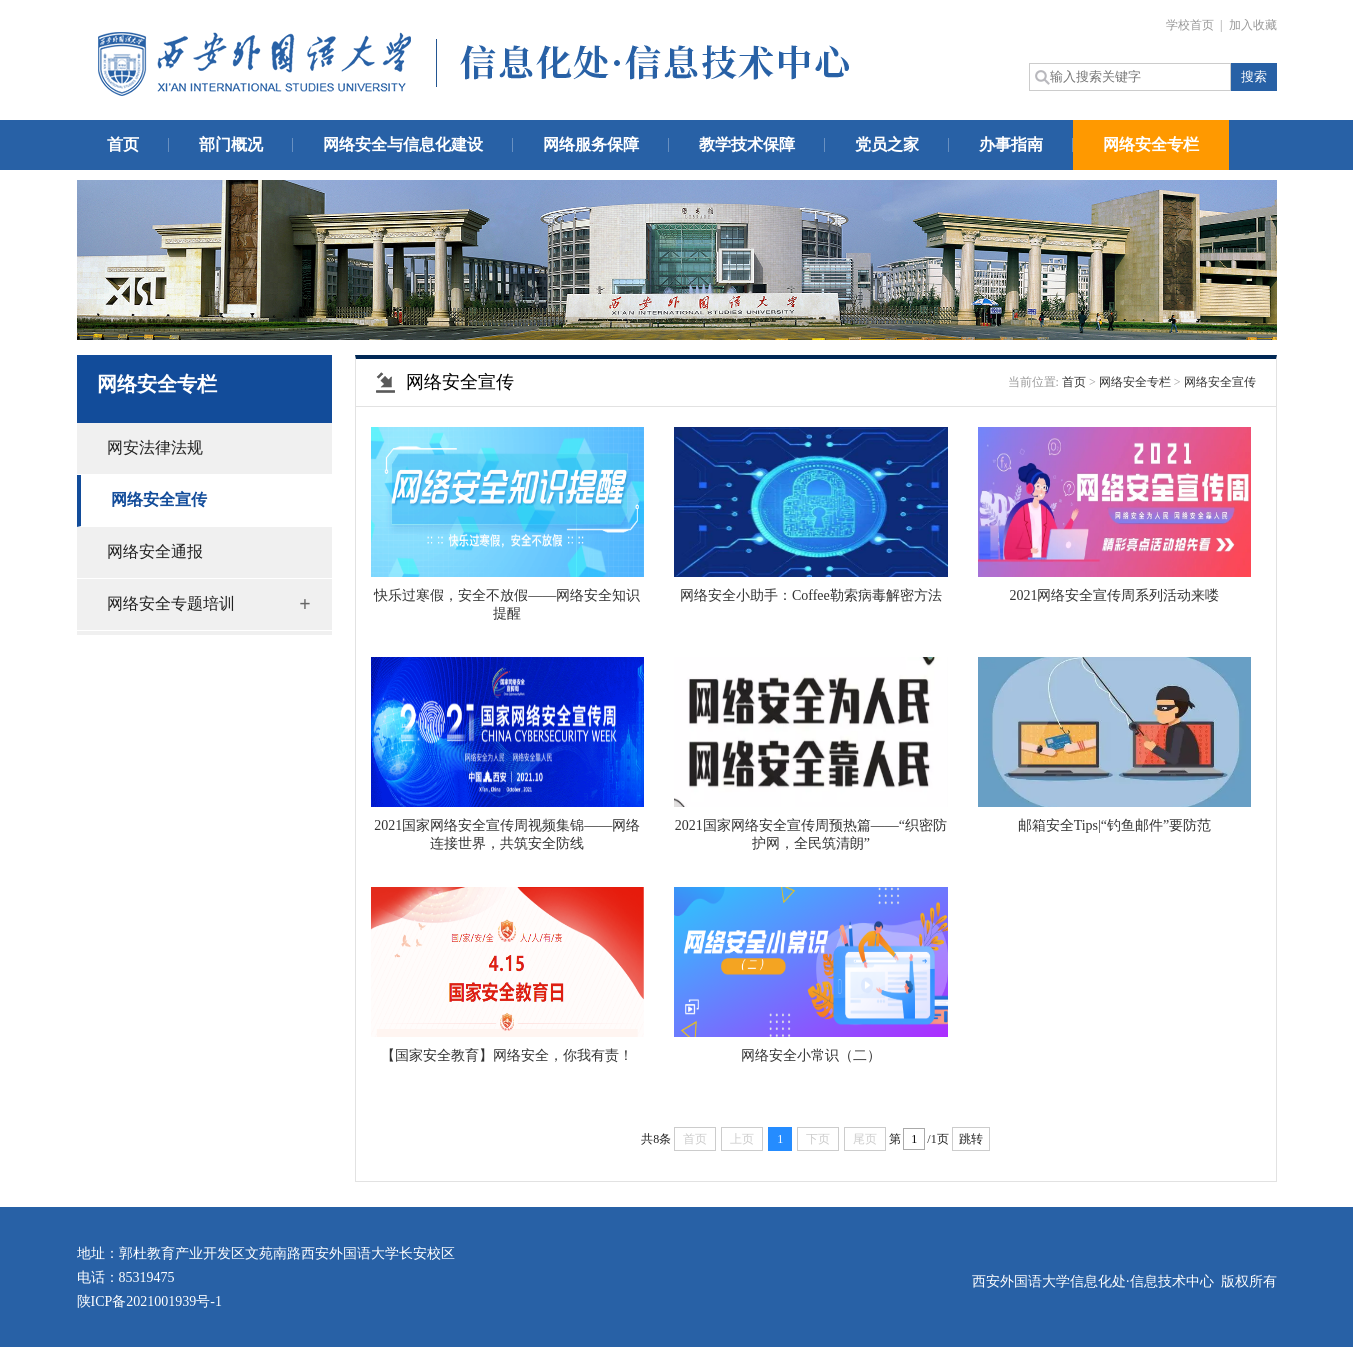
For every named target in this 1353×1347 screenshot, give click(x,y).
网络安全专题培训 (171, 603)
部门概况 (231, 144)
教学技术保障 (747, 144)
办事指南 (1011, 144)
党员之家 (887, 144)
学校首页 (1191, 25)
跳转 (971, 1139)
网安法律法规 (155, 447)
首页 (123, 144)
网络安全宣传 (159, 499)
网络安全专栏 (1151, 144)
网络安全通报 (155, 551)
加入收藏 (1253, 25)
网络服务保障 (591, 144)
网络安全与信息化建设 (403, 144)
